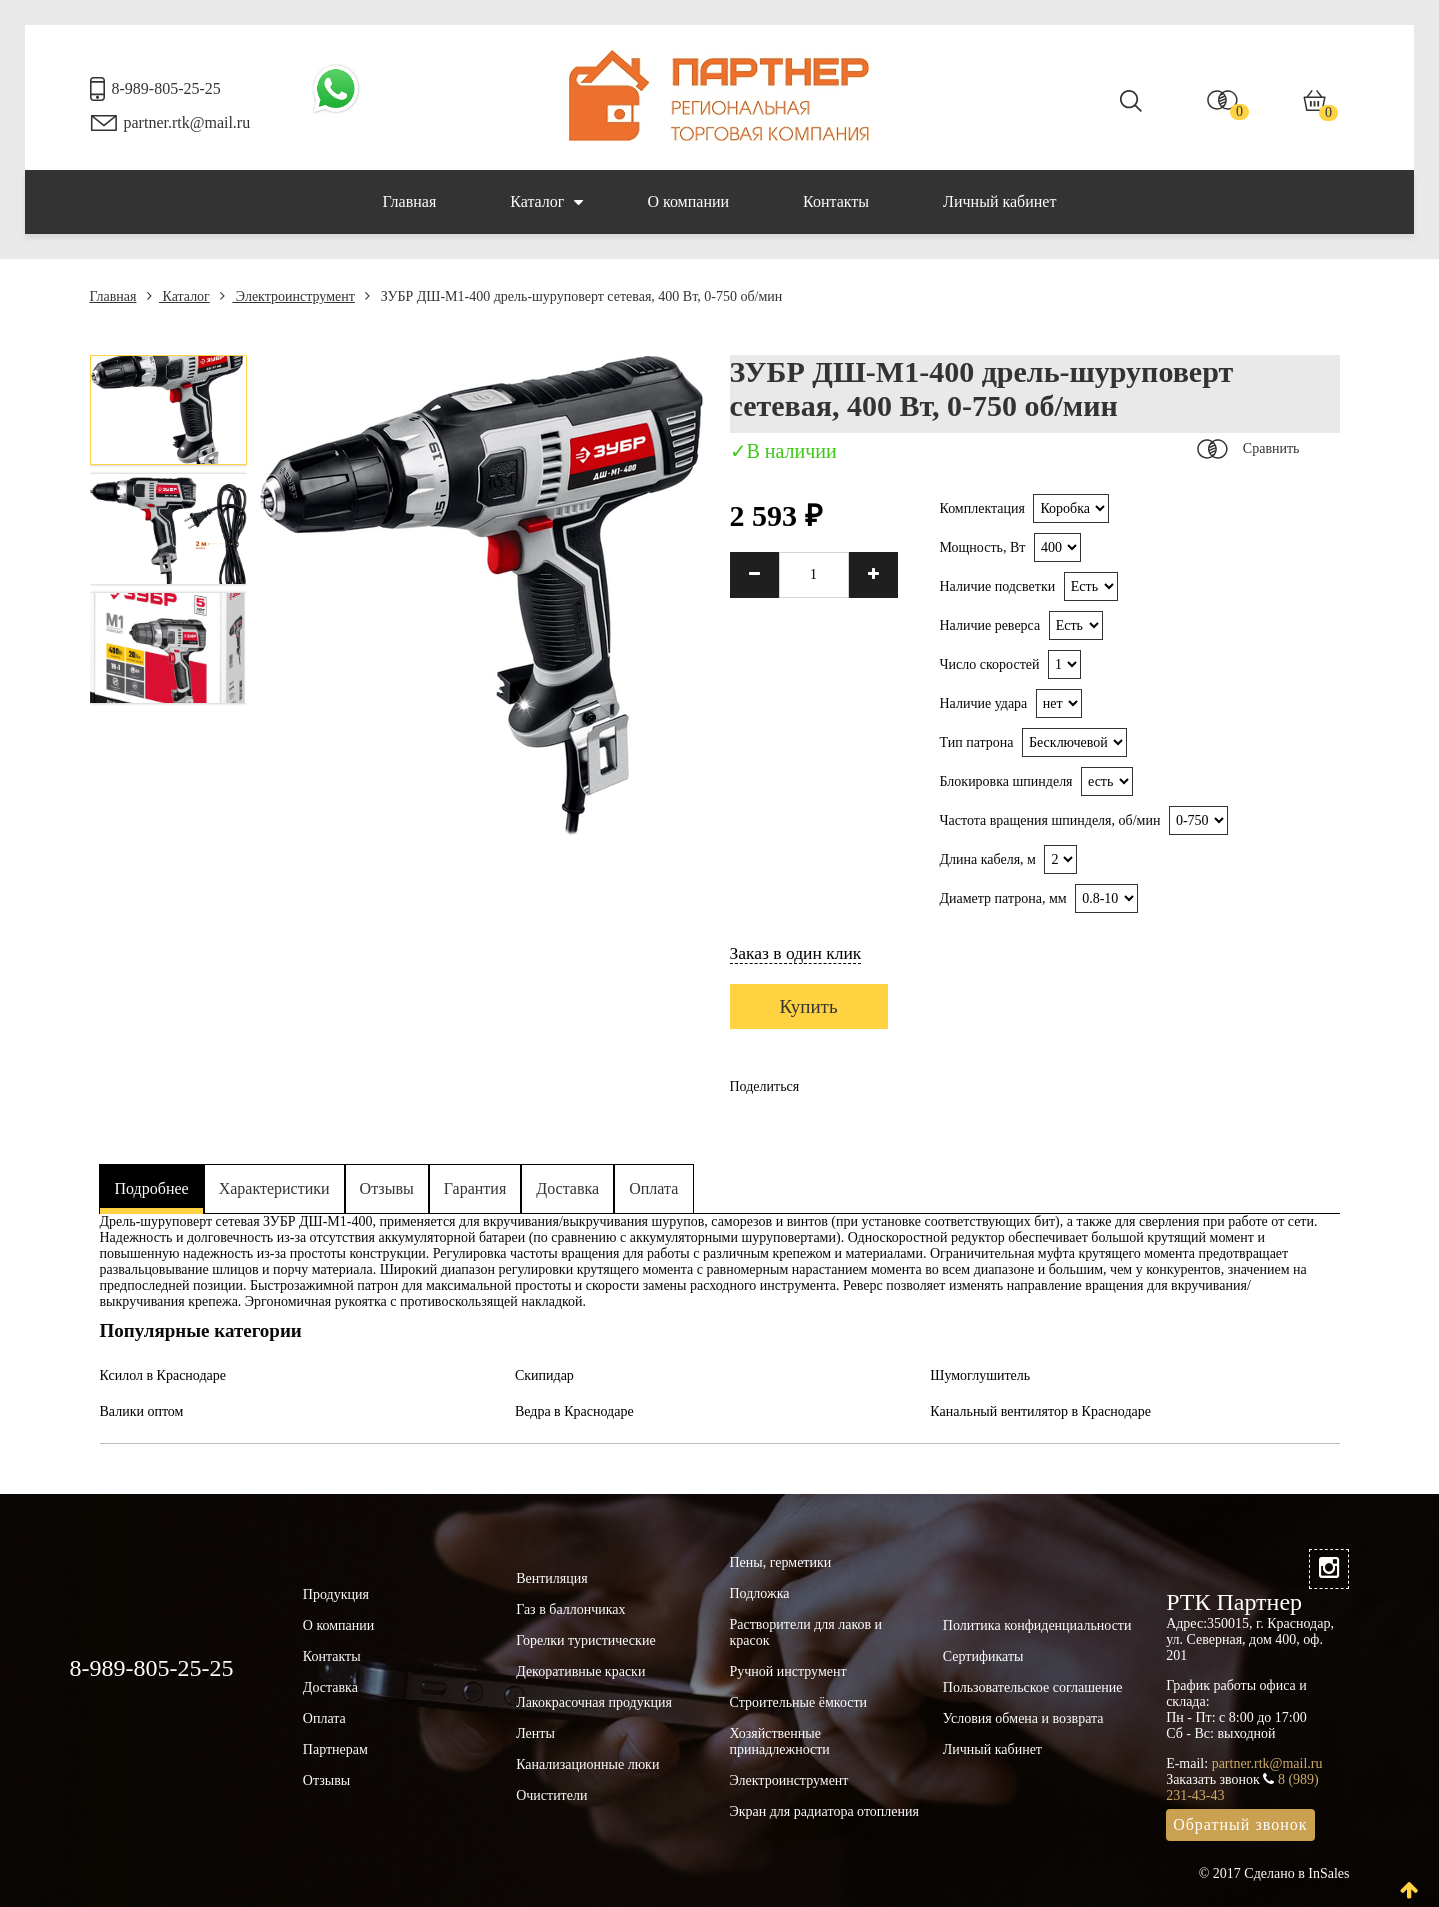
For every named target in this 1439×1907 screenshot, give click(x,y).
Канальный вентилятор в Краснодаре (1040, 1411)
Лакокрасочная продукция (594, 1702)
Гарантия (475, 1188)
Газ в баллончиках (570, 1609)
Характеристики (274, 1188)
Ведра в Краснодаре (574, 1411)
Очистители (551, 1795)
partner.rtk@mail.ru (187, 122)
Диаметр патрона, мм (1002, 898)
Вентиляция (552, 1578)
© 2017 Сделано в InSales (1274, 1873)
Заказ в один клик (796, 953)
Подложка (759, 1593)
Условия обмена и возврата (1023, 1718)
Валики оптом (142, 1411)
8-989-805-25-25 (166, 88)
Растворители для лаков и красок (805, 1632)
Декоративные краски (580, 1671)
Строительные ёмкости (798, 1702)
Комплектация (981, 508)
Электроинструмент (287, 296)
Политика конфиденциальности (1037, 1625)
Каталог (546, 202)
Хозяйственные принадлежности (779, 1741)
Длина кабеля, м (987, 859)
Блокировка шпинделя (1005, 781)
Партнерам (335, 1749)
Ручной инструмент (787, 1671)
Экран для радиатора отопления (824, 1811)
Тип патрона (976, 742)
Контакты (836, 201)
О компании (688, 201)
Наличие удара (983, 703)
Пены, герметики (780, 1562)
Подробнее (152, 1188)
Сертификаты (983, 1656)
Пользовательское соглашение (1033, 1687)
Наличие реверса (989, 625)
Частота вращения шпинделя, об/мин (1049, 820)
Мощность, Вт (982, 547)
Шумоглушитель (980, 1375)
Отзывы (387, 1188)
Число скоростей (989, 664)
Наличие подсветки (997, 586)
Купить (809, 1006)
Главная (410, 201)
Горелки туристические (585, 1640)
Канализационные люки (587, 1764)
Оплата (653, 1188)
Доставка (567, 1188)
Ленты (535, 1733)
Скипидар (544, 1375)
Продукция (336, 1594)
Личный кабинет (999, 201)
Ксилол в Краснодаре (163, 1375)
